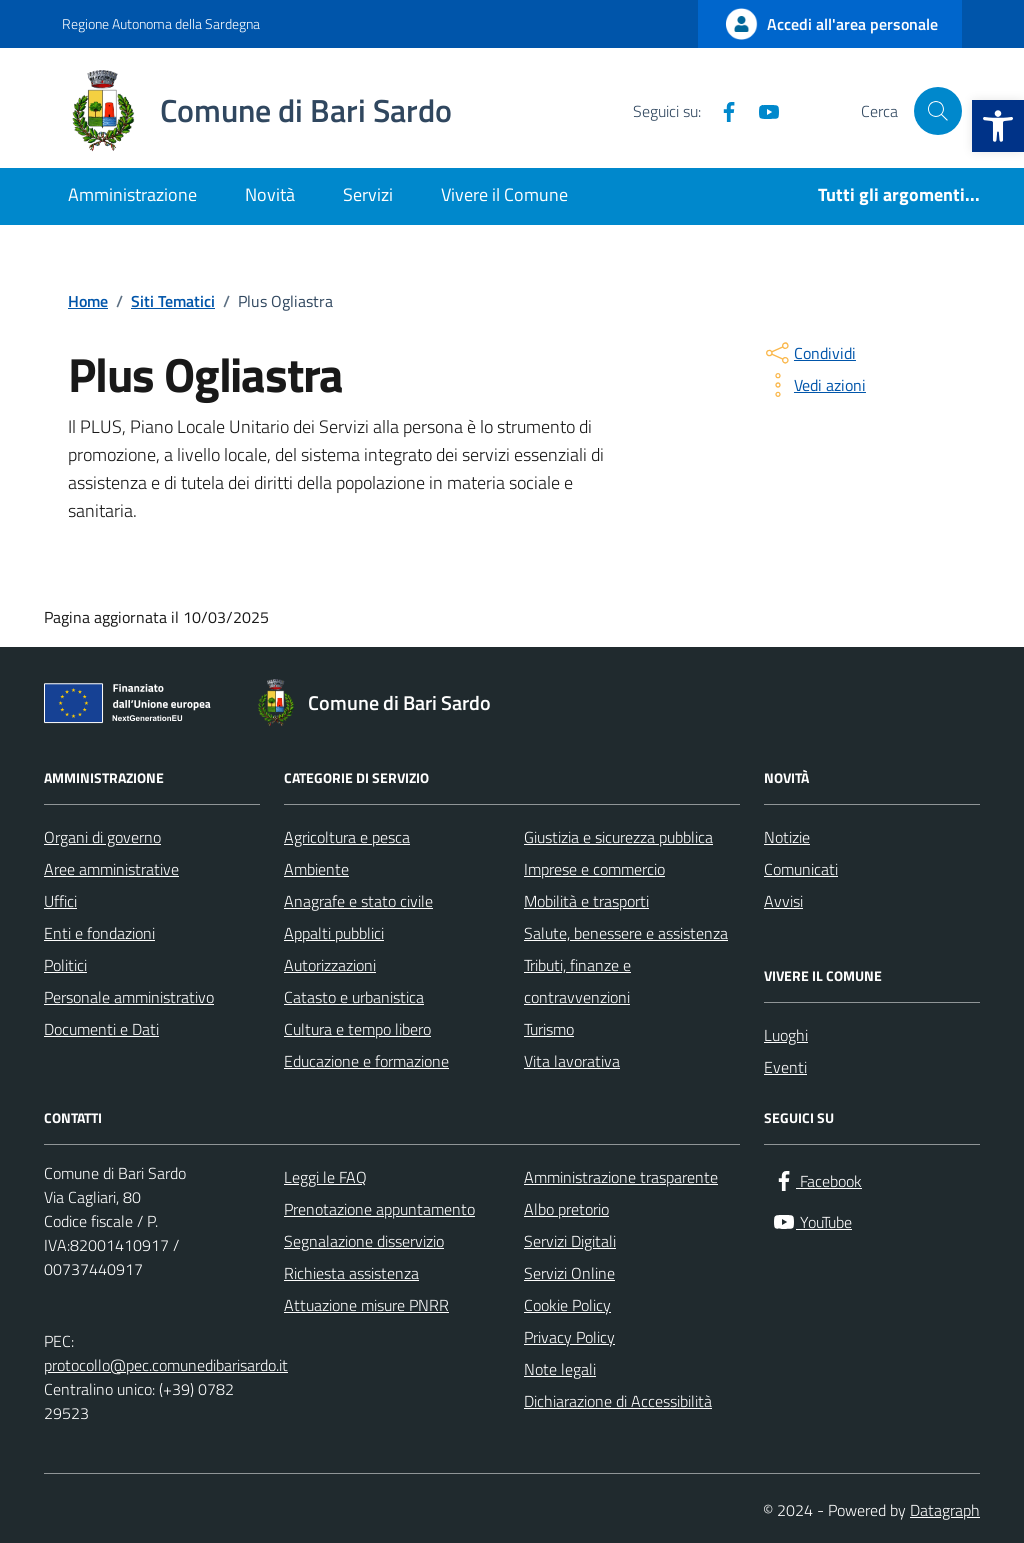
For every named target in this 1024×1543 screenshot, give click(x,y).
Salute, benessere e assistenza (626, 933)
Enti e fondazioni (99, 933)
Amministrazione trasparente (621, 1177)
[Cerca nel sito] (938, 111)
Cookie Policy (567, 1305)
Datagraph (945, 1510)
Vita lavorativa (572, 1061)
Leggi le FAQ (325, 1177)
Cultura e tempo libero (357, 1029)
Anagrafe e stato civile (358, 901)
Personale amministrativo (129, 997)
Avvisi (783, 901)
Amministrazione (132, 194)
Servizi (368, 194)
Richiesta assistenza (351, 1273)
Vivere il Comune (504, 194)
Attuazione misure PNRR (366, 1305)
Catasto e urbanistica (354, 997)
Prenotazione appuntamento (379, 1209)
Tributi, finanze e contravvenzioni (577, 981)
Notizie (787, 837)
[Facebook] (721, 111)
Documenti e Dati (101, 1029)
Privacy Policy (569, 1337)
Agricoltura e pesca (347, 837)
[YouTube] (761, 111)
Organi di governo (102, 837)
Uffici (60, 901)
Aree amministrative (111, 869)
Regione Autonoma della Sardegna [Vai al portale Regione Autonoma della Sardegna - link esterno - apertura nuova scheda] (161, 23)
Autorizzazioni (330, 965)
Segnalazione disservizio (364, 1241)
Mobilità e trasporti (586, 901)
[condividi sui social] (809, 353)
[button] (998, 126)
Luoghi (786, 1035)
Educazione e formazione (366, 1061)
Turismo (549, 1029)
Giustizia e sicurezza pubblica (618, 837)
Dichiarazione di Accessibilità (618, 1401)
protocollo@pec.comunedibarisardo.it (166, 1365)
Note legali (560, 1369)
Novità (270, 194)
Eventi (785, 1067)
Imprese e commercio (594, 869)
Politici (65, 965)
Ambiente (316, 869)
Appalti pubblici (334, 933)
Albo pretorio (566, 1209)
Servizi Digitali (570, 1241)
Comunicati (801, 869)
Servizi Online (569, 1273)
